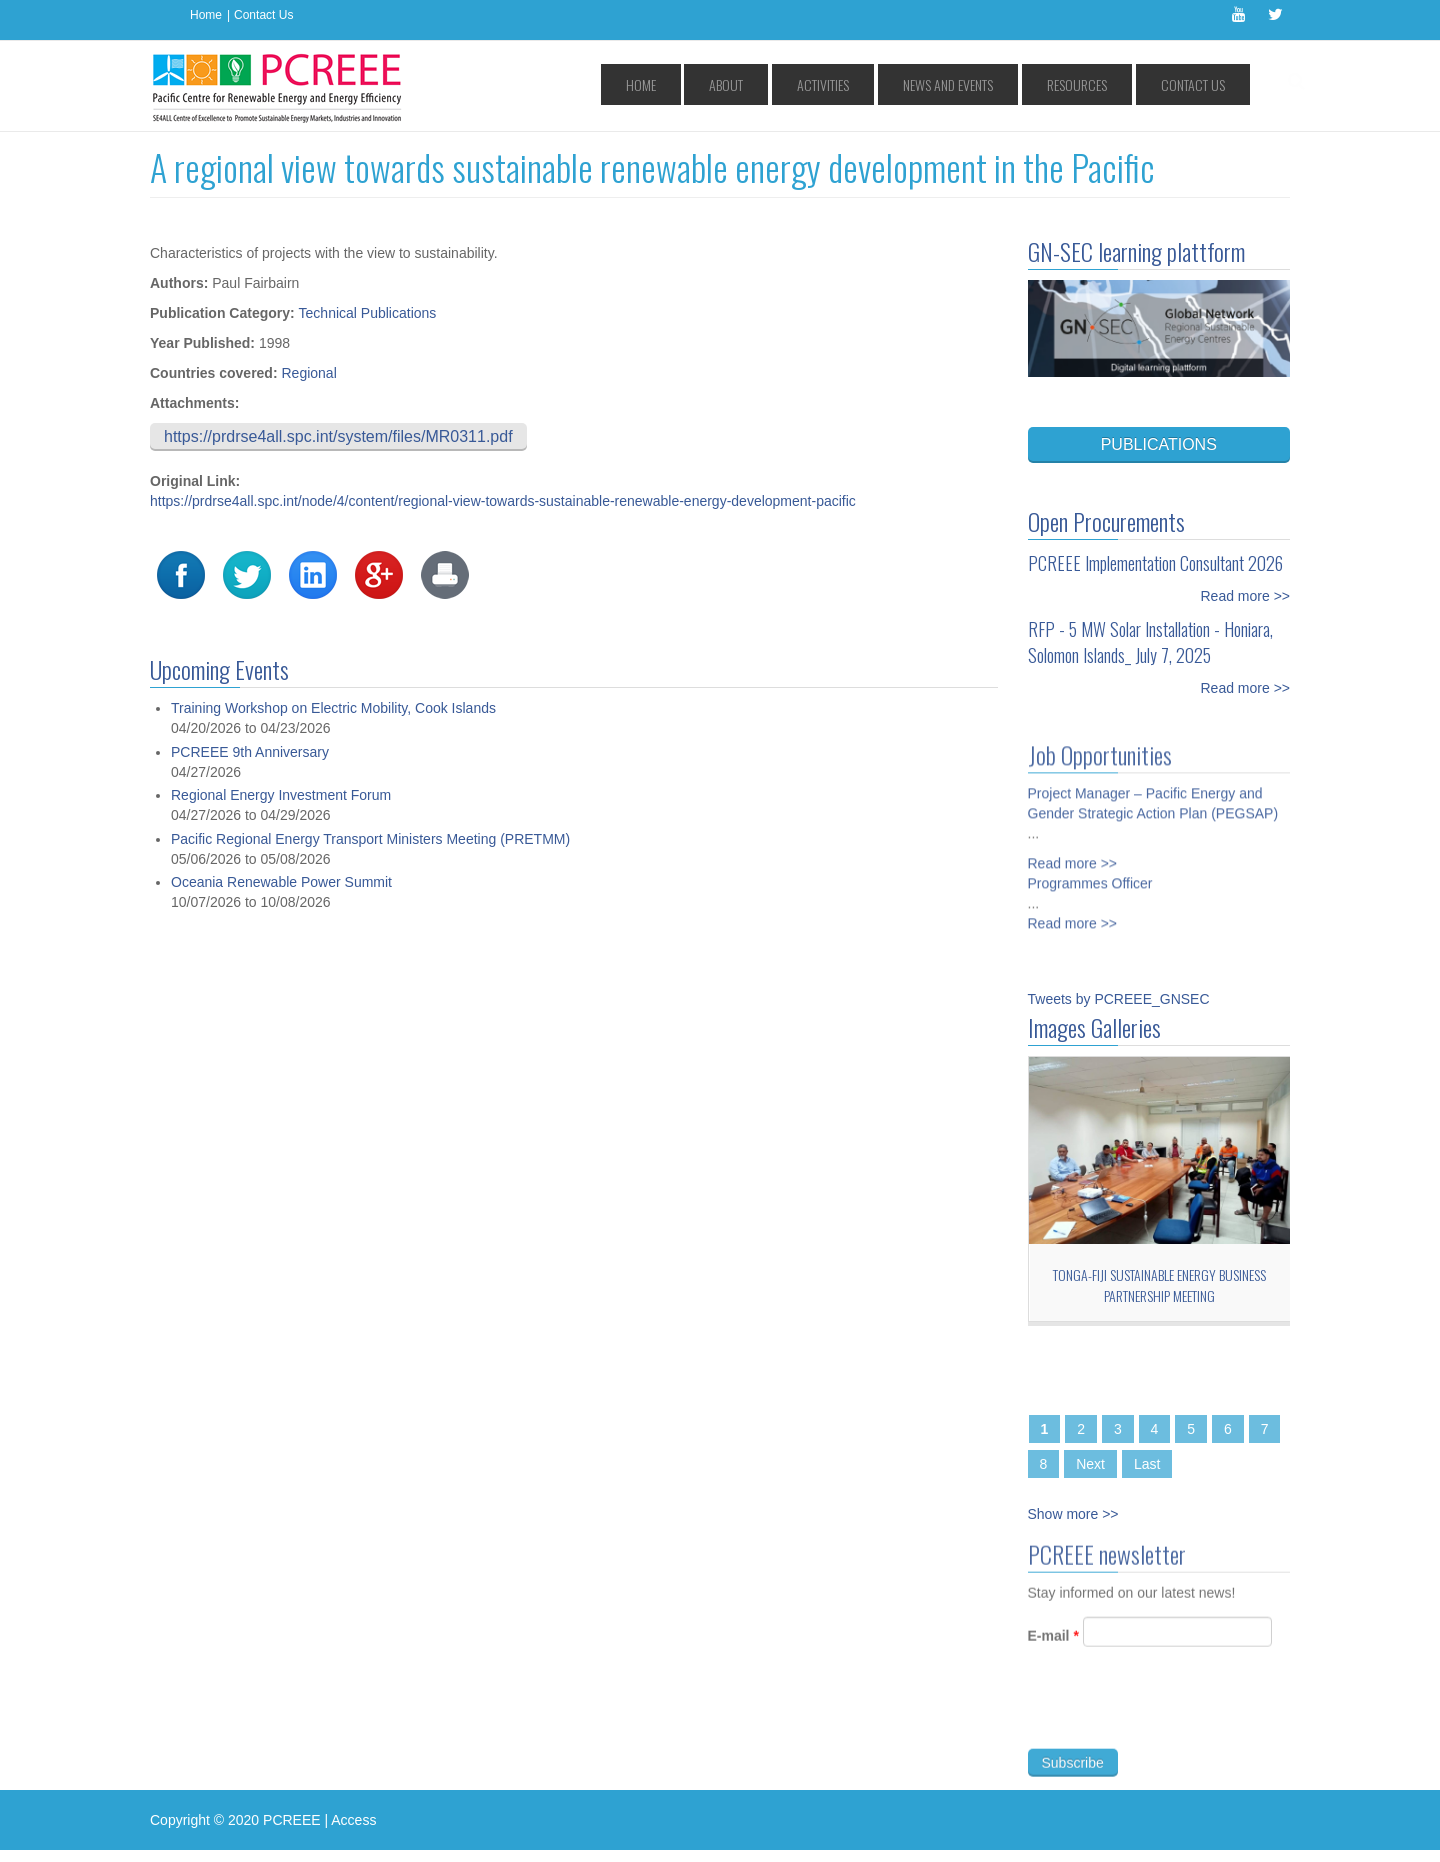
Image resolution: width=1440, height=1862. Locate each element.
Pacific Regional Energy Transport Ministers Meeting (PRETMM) (370, 839)
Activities (908, 84)
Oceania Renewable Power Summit (281, 882)
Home (206, 15)
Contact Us (263, 15)
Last (1147, 1464)
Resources (1112, 84)
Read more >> (1246, 596)
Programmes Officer (1090, 876)
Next (1090, 1464)
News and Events (1008, 84)
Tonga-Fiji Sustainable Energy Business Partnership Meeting (1159, 1285)
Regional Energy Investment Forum (281, 795)
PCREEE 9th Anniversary (250, 752)
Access (353, 1820)
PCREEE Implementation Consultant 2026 (1155, 563)
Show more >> (1073, 1514)
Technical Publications (368, 313)
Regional (308, 373)
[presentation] (1180, 1717)
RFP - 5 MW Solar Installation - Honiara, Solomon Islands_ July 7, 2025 (1150, 642)
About (836, 84)
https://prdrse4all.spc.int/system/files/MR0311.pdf (338, 436)
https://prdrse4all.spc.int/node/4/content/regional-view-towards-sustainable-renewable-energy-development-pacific (503, 501)
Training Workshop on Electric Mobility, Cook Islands (333, 708)
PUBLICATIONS (1159, 444)
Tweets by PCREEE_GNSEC (1119, 999)
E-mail (1053, 1643)
